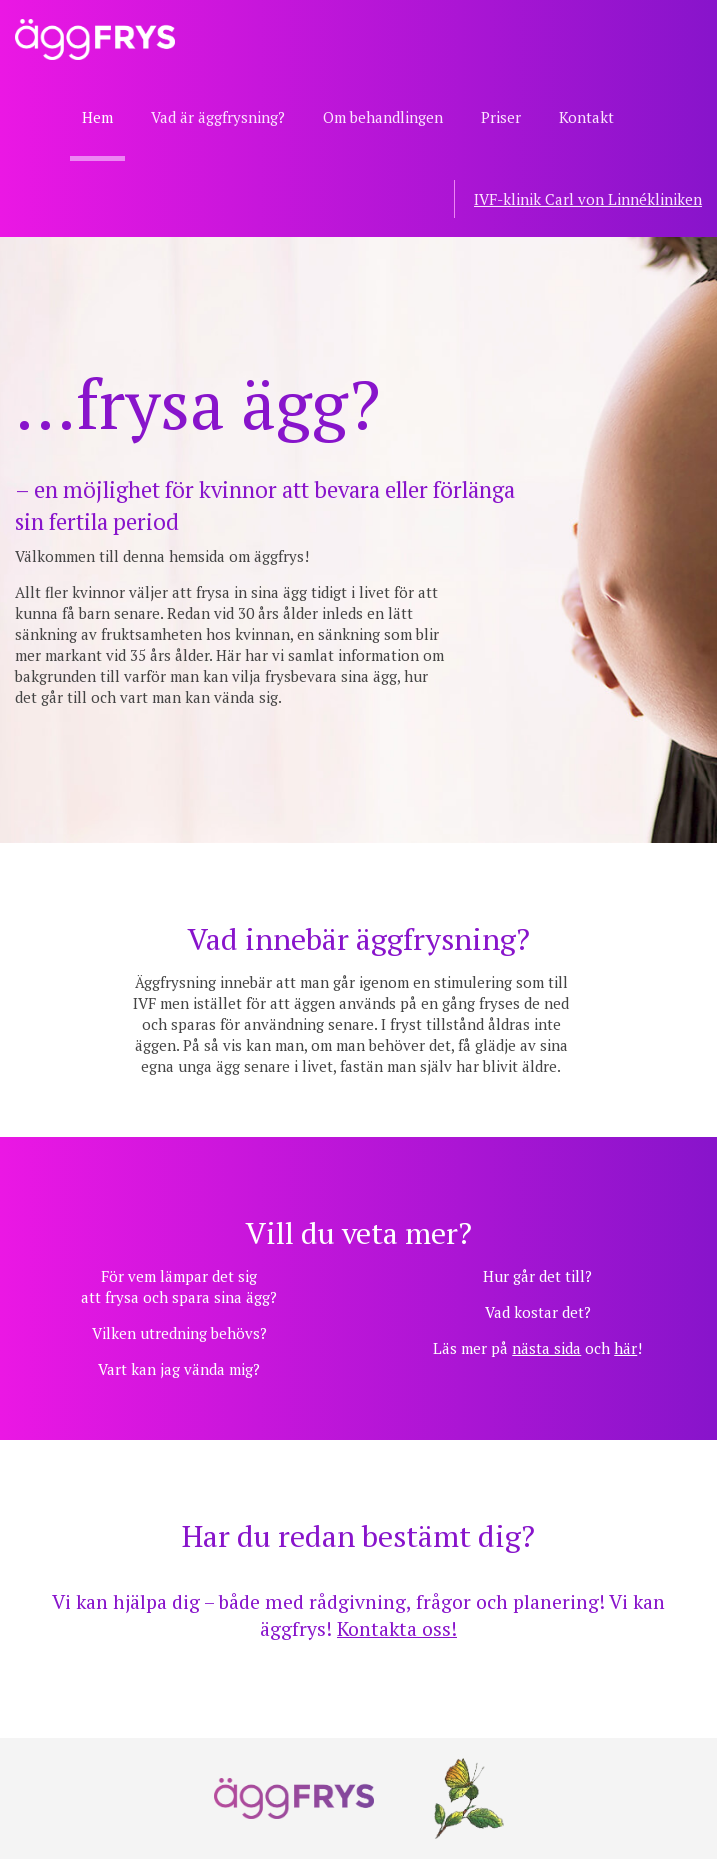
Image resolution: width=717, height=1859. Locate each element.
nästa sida (546, 1348)
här (625, 1348)
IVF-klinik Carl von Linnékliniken (588, 199)
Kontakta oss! (397, 1629)
